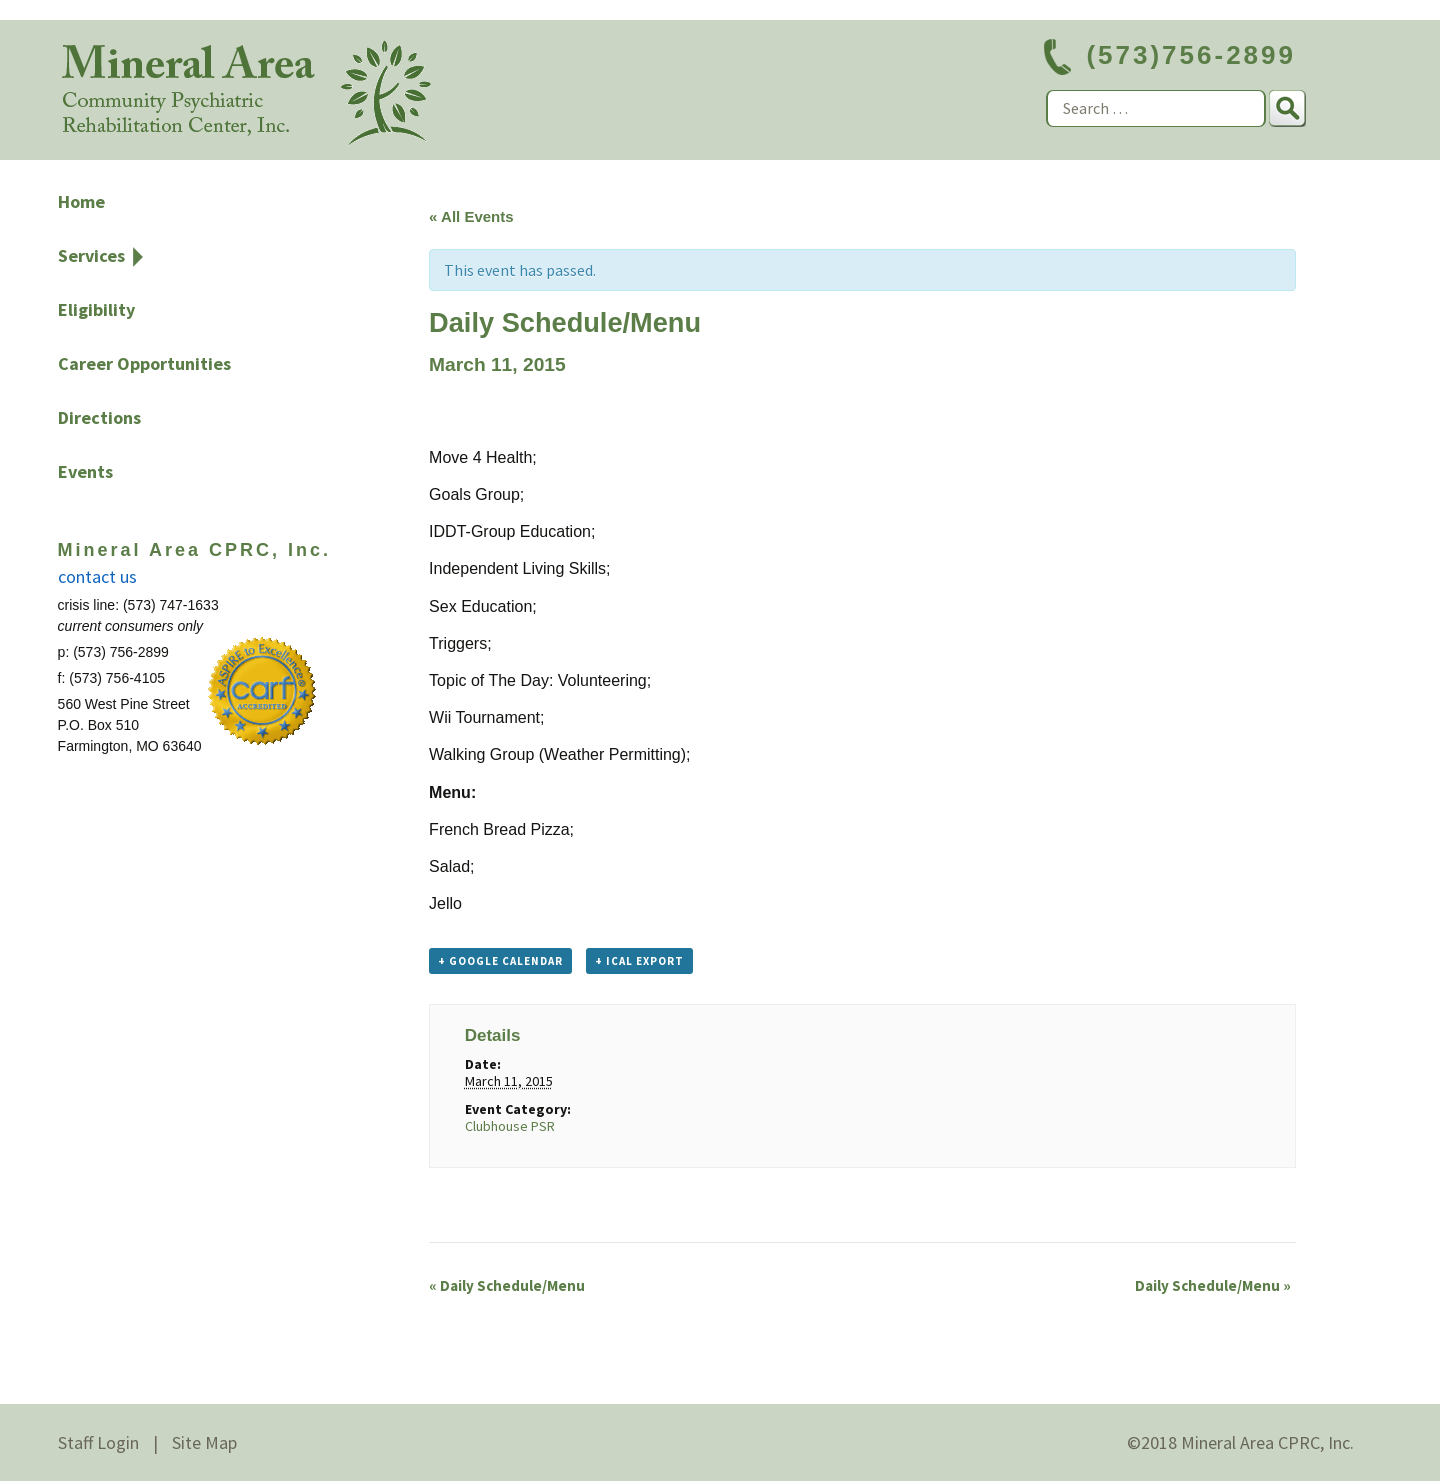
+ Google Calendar (500, 961)
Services (91, 255)
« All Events (471, 216)
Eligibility (96, 309)
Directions (99, 417)
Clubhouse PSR (510, 1126)
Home (81, 201)
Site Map (204, 1442)
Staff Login (98, 1442)
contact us (97, 576)
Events (85, 471)
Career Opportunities (144, 363)
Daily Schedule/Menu (507, 1285)
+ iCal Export (639, 961)
